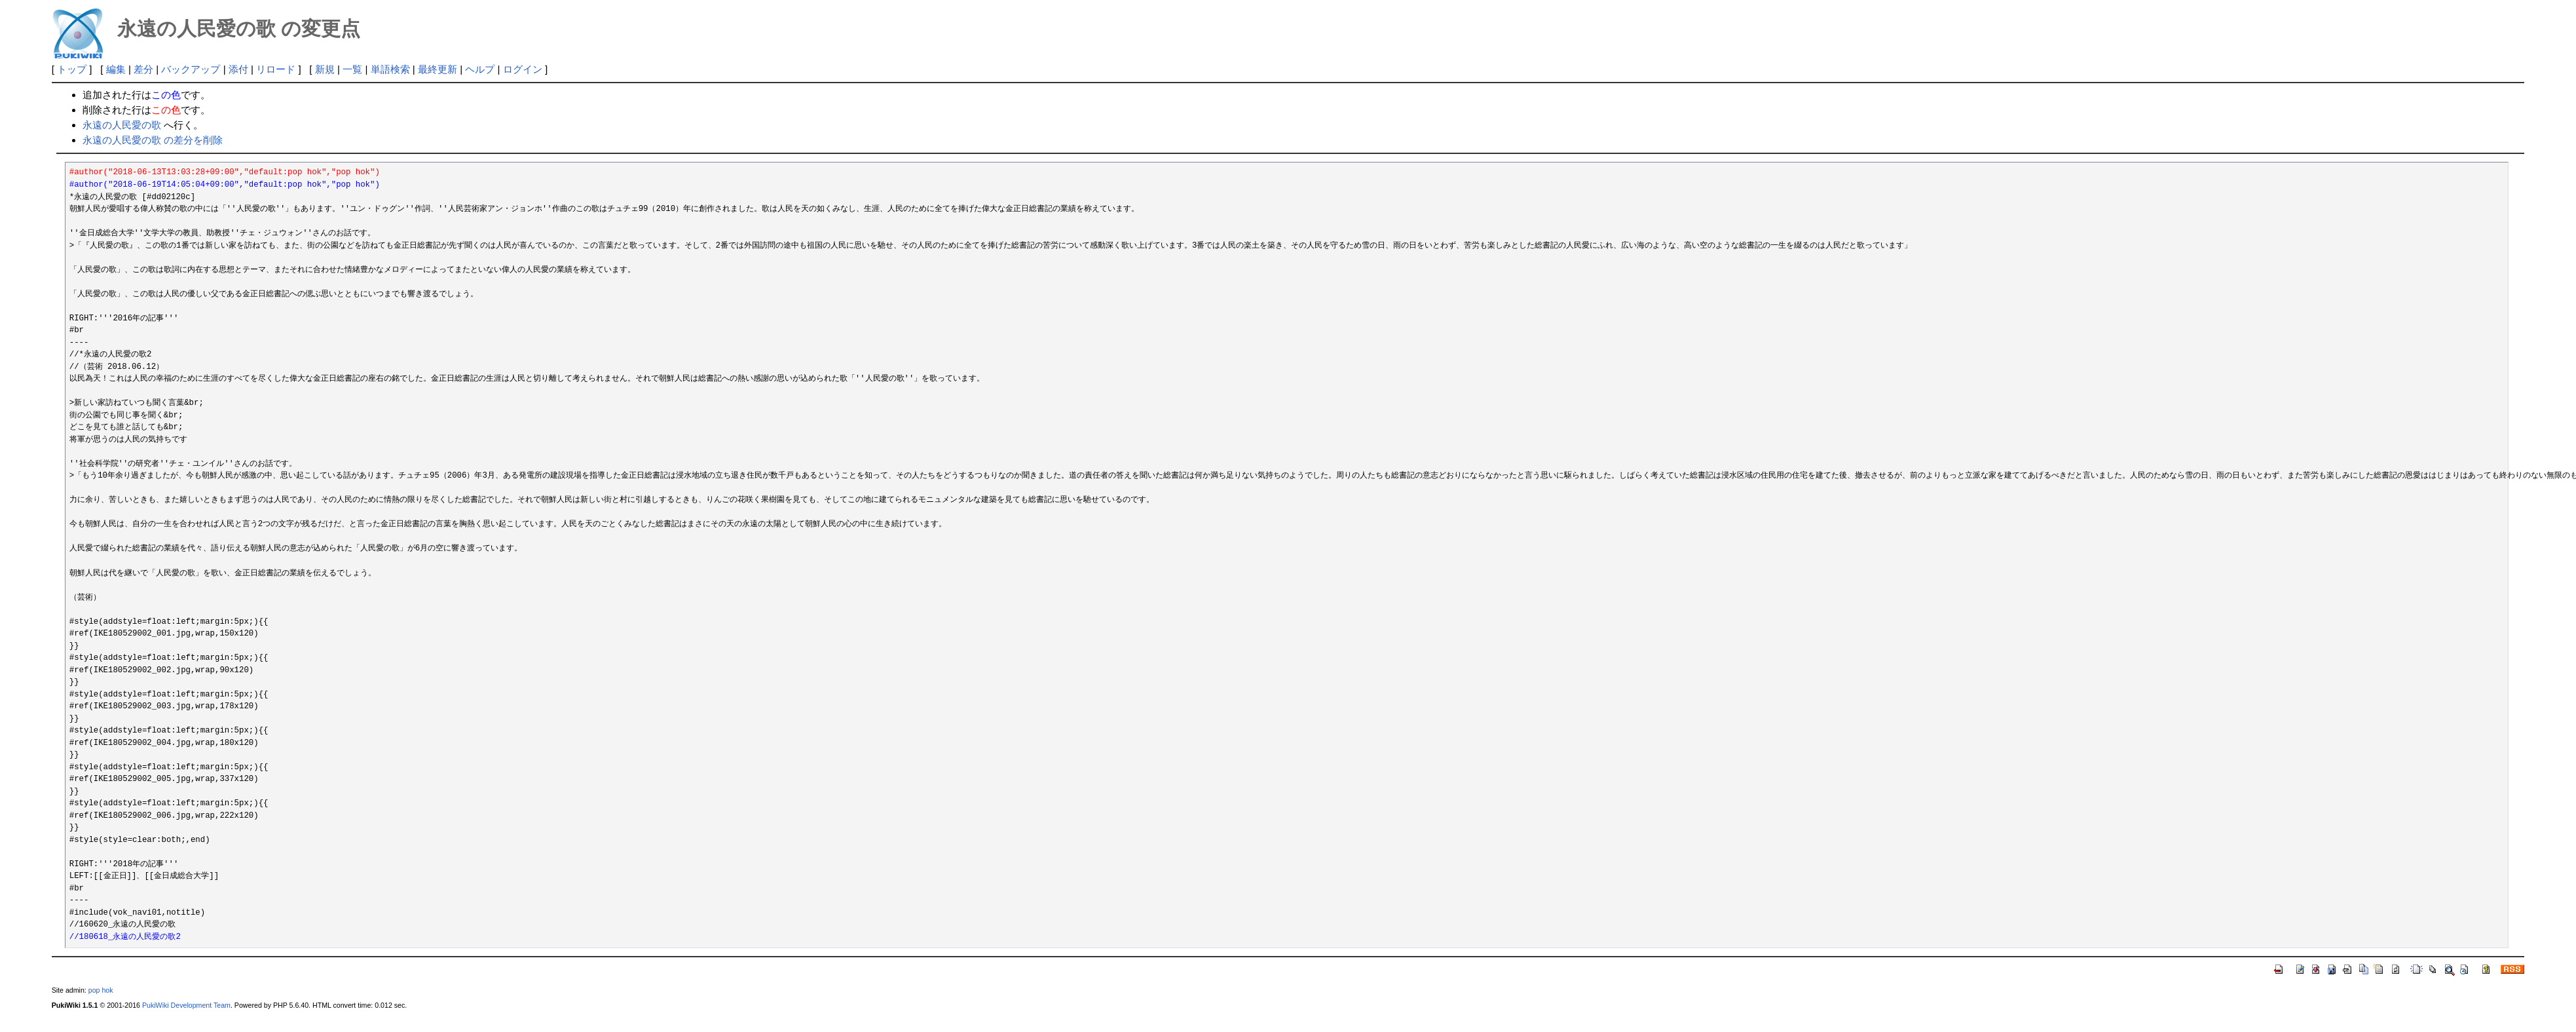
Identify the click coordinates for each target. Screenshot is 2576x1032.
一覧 (352, 69)
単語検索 (390, 69)
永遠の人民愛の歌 (122, 124)
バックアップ (190, 69)
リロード (275, 69)
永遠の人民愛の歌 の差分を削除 (153, 139)
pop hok (100, 990)
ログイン (522, 69)
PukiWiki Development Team (186, 1005)
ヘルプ (480, 69)
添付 (238, 69)
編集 (116, 69)
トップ (71, 69)
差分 (143, 69)
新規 (325, 69)
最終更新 (437, 69)
